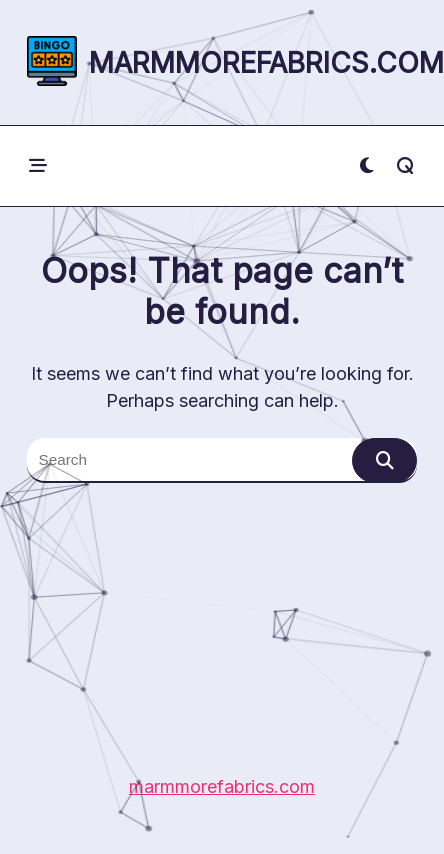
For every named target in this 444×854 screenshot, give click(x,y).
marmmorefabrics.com (266, 63)
